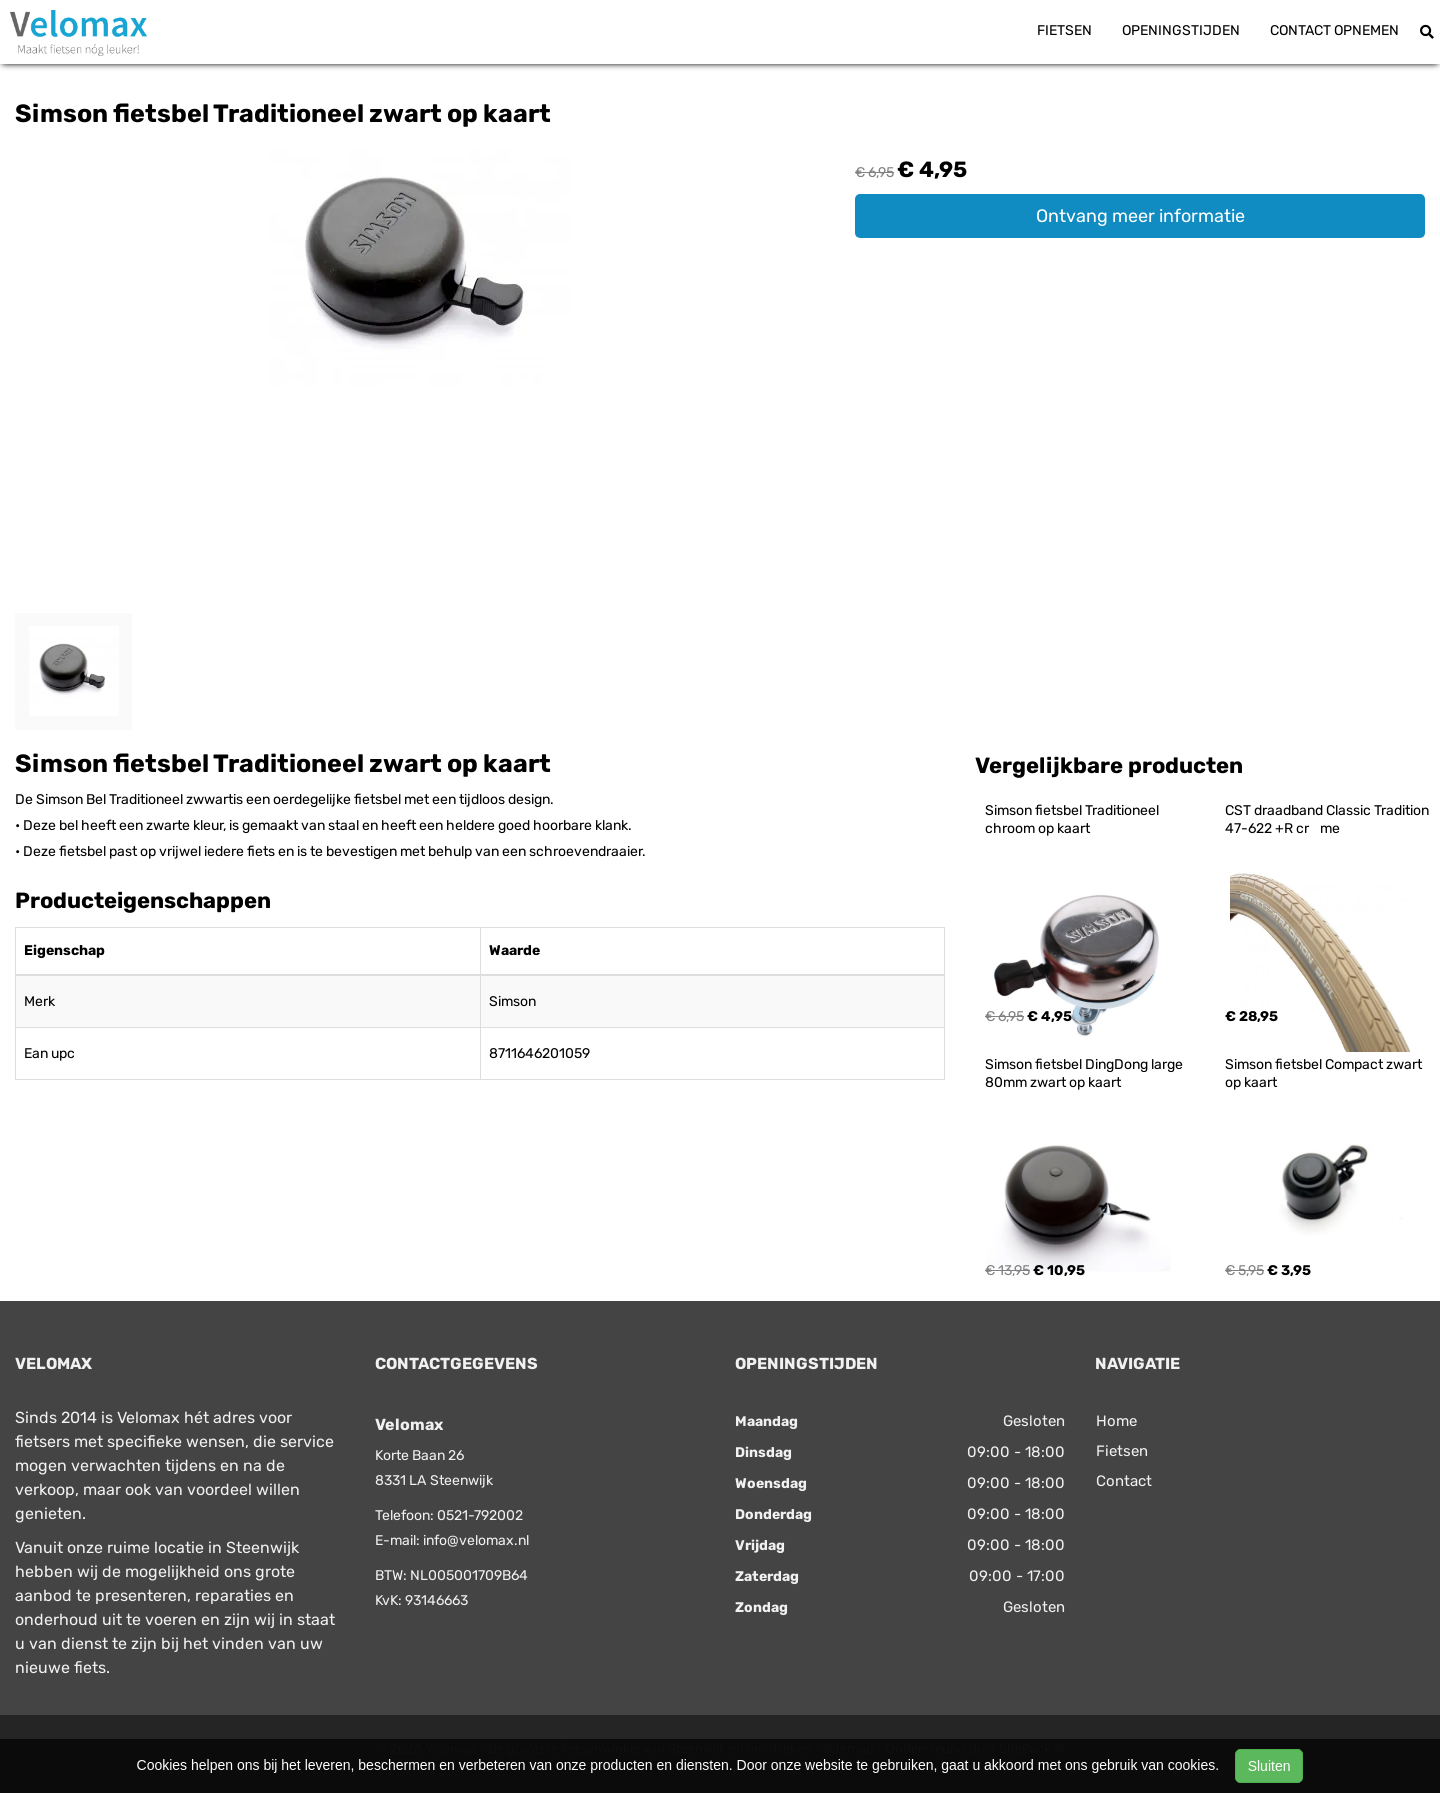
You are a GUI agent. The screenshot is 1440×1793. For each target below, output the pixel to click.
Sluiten (1269, 1766)
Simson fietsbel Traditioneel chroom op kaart (1073, 819)
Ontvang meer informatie (1140, 216)
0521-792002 (480, 1515)
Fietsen (1064, 30)
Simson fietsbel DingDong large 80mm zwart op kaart (1085, 1073)
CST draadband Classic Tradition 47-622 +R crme (1328, 819)
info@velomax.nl (476, 1540)
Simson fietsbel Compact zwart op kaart (1325, 1073)
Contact (1124, 1481)
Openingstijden (1181, 30)
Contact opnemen (1334, 30)
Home (1116, 1421)
